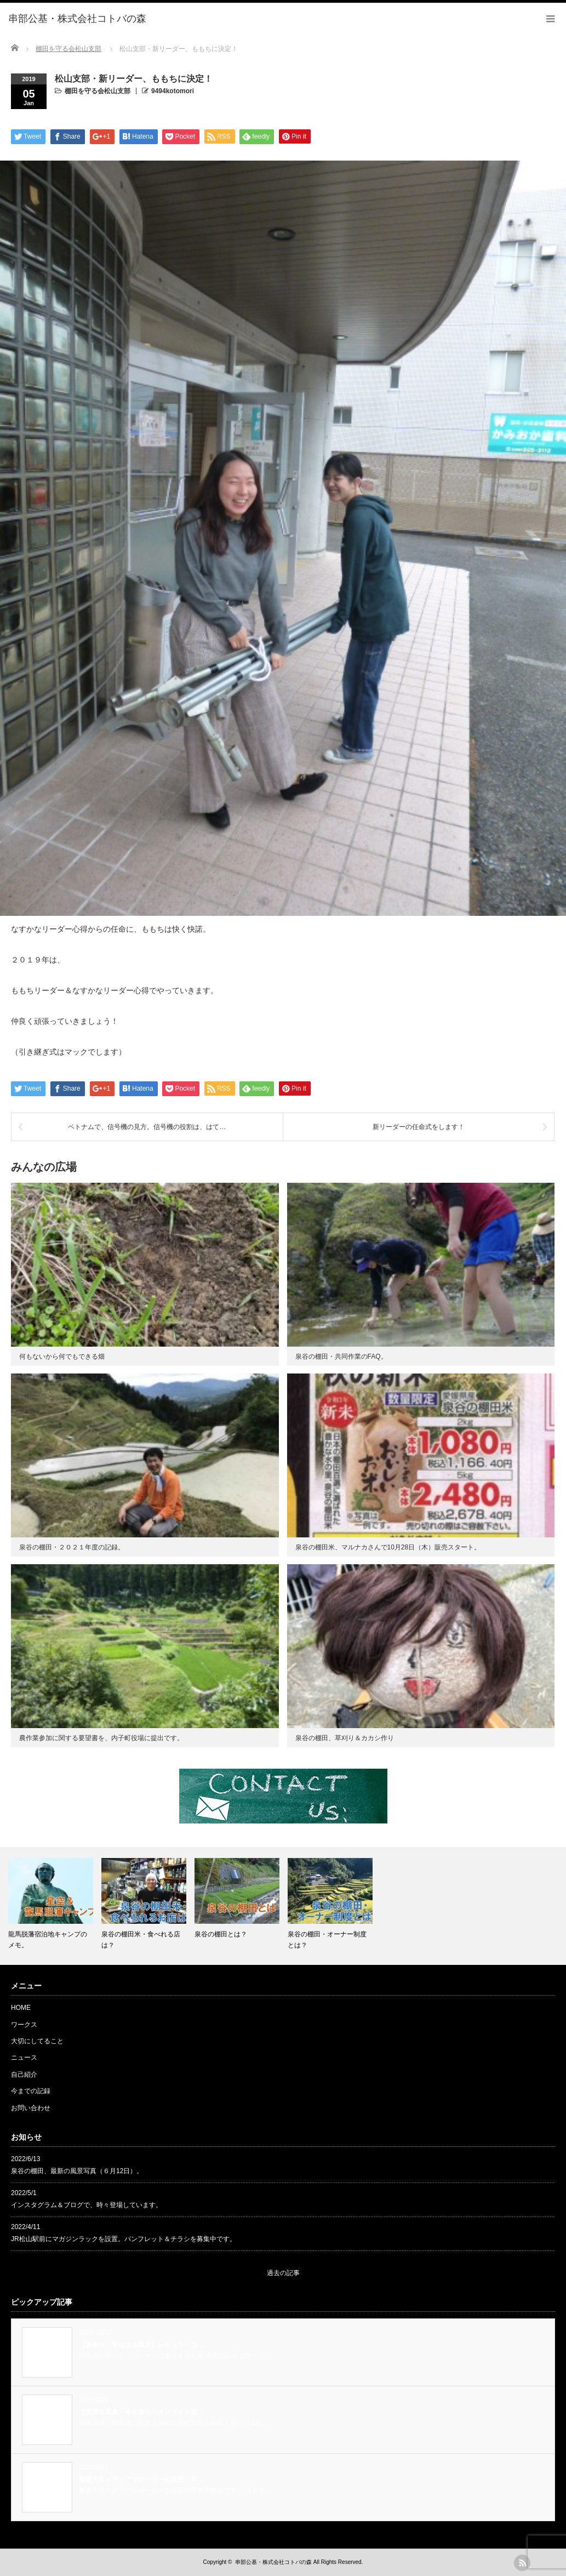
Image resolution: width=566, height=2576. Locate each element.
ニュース (24, 2057)
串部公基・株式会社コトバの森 (273, 2562)
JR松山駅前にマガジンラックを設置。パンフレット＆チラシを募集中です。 (123, 2239)
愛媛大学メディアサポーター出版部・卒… (141, 2479)
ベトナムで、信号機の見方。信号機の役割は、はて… (147, 1127)
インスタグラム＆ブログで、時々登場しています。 (86, 2205)
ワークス (24, 2024)
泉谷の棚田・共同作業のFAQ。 (341, 1356)
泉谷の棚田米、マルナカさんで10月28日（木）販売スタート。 (388, 1547)
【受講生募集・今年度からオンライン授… (141, 2412)
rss (522, 2563)
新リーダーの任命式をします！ (419, 1127)
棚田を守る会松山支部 (97, 91)
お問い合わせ (30, 2108)
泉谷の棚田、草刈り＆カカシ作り (344, 1738)
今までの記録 (30, 2091)
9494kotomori (172, 91)
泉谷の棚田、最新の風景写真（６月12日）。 (77, 2171)
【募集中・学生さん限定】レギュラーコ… (141, 2345)
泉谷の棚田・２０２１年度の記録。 (71, 1547)
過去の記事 (283, 2273)
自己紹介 (24, 2074)
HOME (21, 2007)
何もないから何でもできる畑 (62, 1356)
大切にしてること (37, 2041)
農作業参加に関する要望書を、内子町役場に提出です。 (101, 1738)
